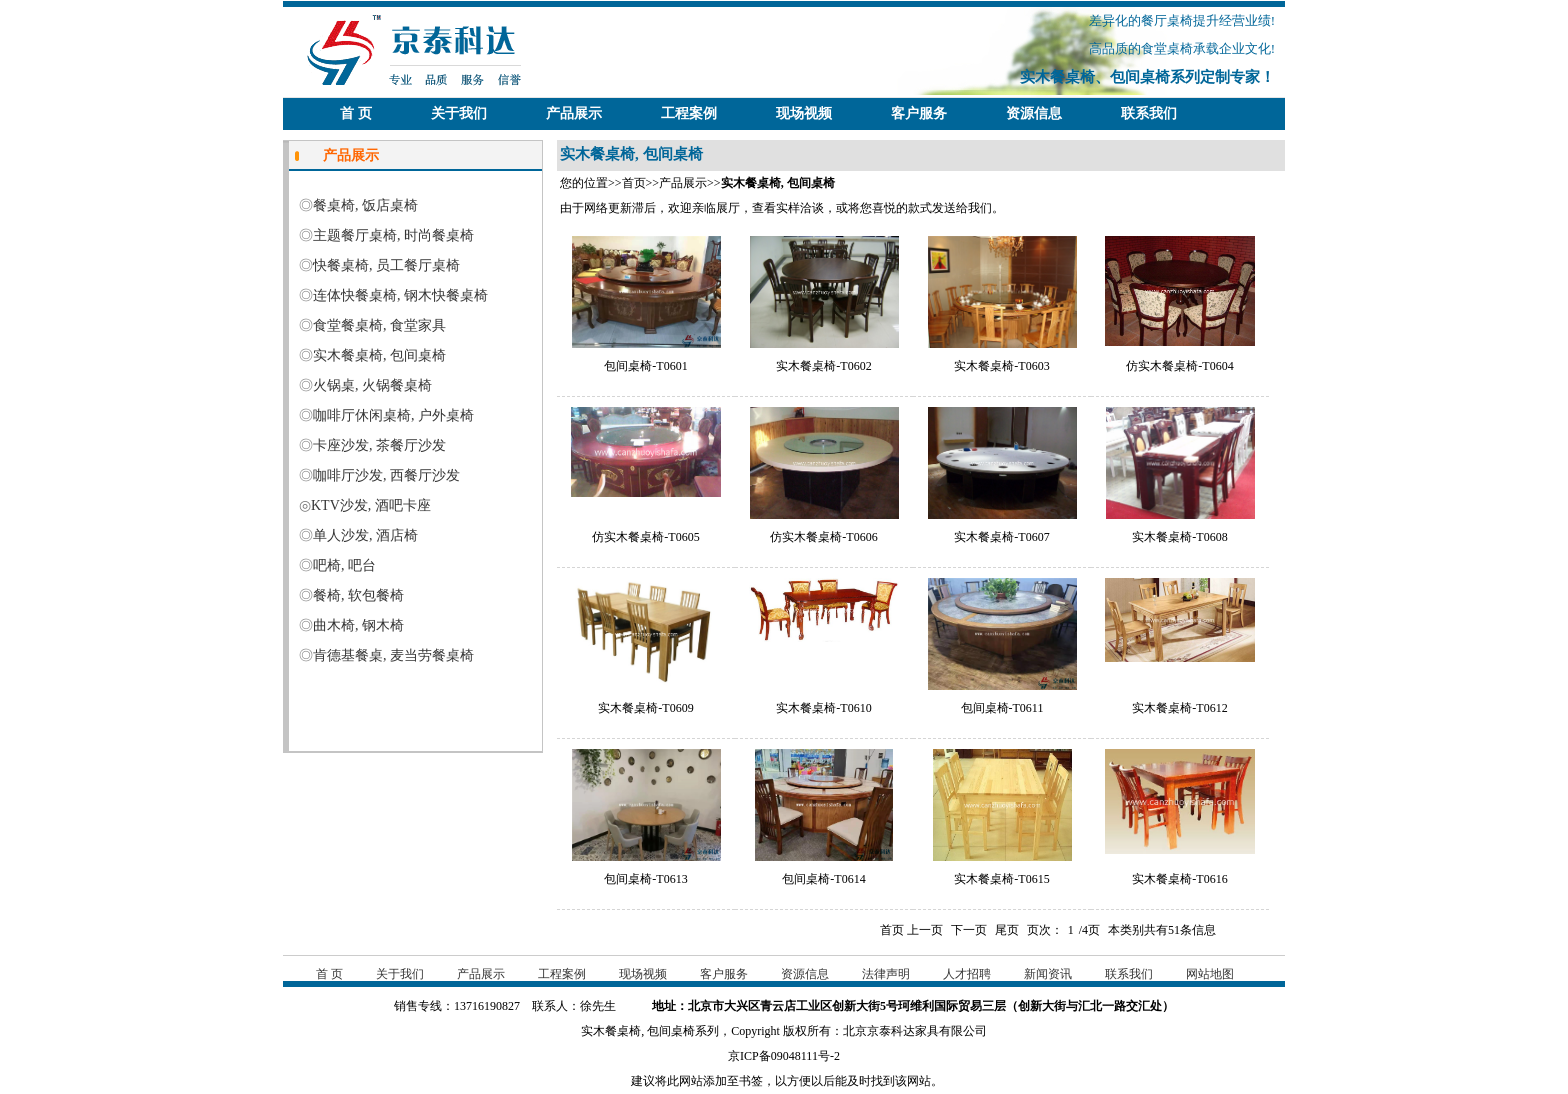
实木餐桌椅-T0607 (1001, 537)
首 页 (356, 113)
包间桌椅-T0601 (645, 366)
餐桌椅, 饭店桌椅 (365, 205)
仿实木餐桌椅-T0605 (645, 537)
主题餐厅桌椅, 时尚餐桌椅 (393, 235)
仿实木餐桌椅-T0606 (823, 537)
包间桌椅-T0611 (1002, 708)
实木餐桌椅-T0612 (1179, 708)
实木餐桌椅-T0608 (1179, 537)
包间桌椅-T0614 (823, 879)
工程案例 (689, 113)
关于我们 (459, 113)
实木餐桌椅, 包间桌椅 (379, 355)
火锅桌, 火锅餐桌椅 (372, 385)
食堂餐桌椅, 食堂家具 (379, 325)
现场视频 (804, 113)
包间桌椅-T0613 (645, 879)
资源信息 (1034, 113)
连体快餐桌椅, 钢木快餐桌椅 (400, 295)
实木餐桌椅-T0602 (823, 366)
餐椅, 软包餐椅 (358, 595)
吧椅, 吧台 (344, 565)
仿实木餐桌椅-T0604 (1179, 366)
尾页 (1007, 930)
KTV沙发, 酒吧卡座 (371, 505)
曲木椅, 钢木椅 (358, 625)
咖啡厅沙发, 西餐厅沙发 (386, 475)
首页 (634, 183)
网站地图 (1210, 974)
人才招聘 (967, 974)
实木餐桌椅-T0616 (1179, 879)
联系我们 (1149, 113)
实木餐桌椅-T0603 (1001, 366)
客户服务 (919, 113)
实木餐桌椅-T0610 (823, 708)
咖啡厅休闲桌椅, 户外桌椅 (393, 415)
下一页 (969, 930)
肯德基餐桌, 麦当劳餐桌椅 (393, 655)
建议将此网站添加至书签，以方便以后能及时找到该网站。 (784, 1081)
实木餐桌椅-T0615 (1001, 879)
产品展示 (574, 113)
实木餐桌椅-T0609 (645, 708)
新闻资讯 (1048, 974)
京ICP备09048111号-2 (784, 1056)
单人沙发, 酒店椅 (365, 535)
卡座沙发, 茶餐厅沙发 (379, 445)
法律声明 (886, 974)
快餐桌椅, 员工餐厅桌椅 (386, 265)
